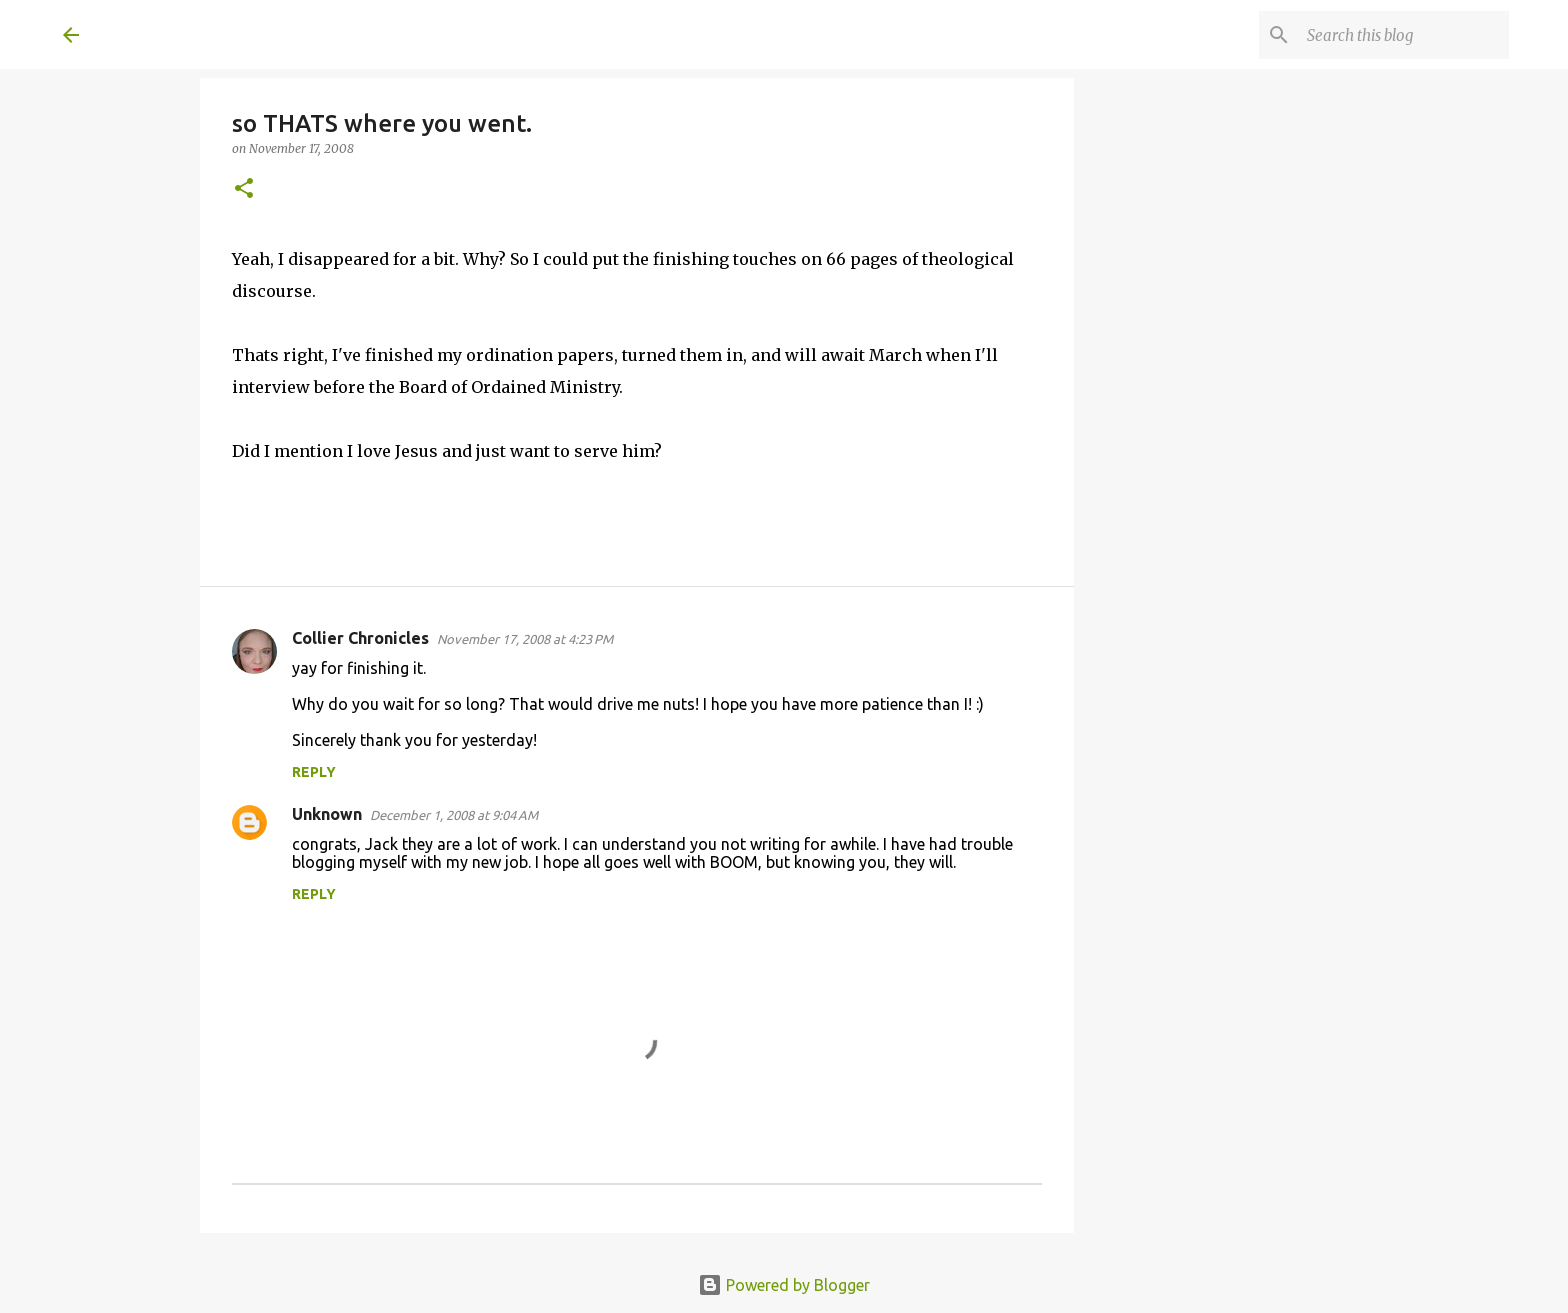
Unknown (327, 814)
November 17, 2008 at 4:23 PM (525, 639)
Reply (314, 772)
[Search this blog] (1404, 35)
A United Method (225, 34)
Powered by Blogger (784, 1285)
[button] (244, 189)
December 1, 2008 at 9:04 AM (454, 815)
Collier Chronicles (360, 638)
